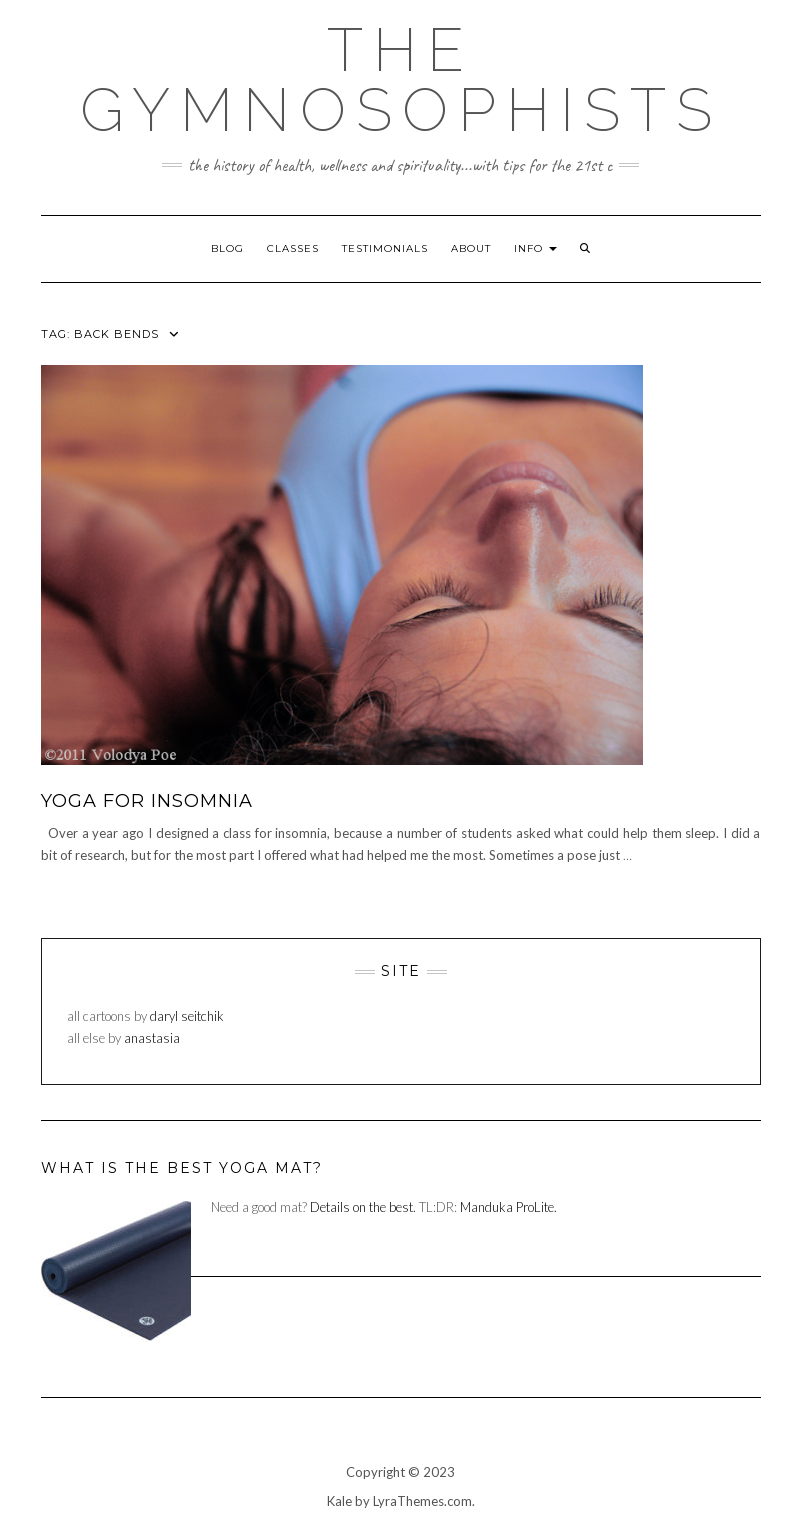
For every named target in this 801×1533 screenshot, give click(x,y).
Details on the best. (363, 1207)
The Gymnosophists (401, 80)
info (535, 248)
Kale (339, 1501)
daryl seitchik (187, 1016)
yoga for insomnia (147, 801)
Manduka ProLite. (508, 1207)
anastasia (152, 1038)
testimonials (385, 248)
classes (293, 248)
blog (227, 248)
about (471, 248)
